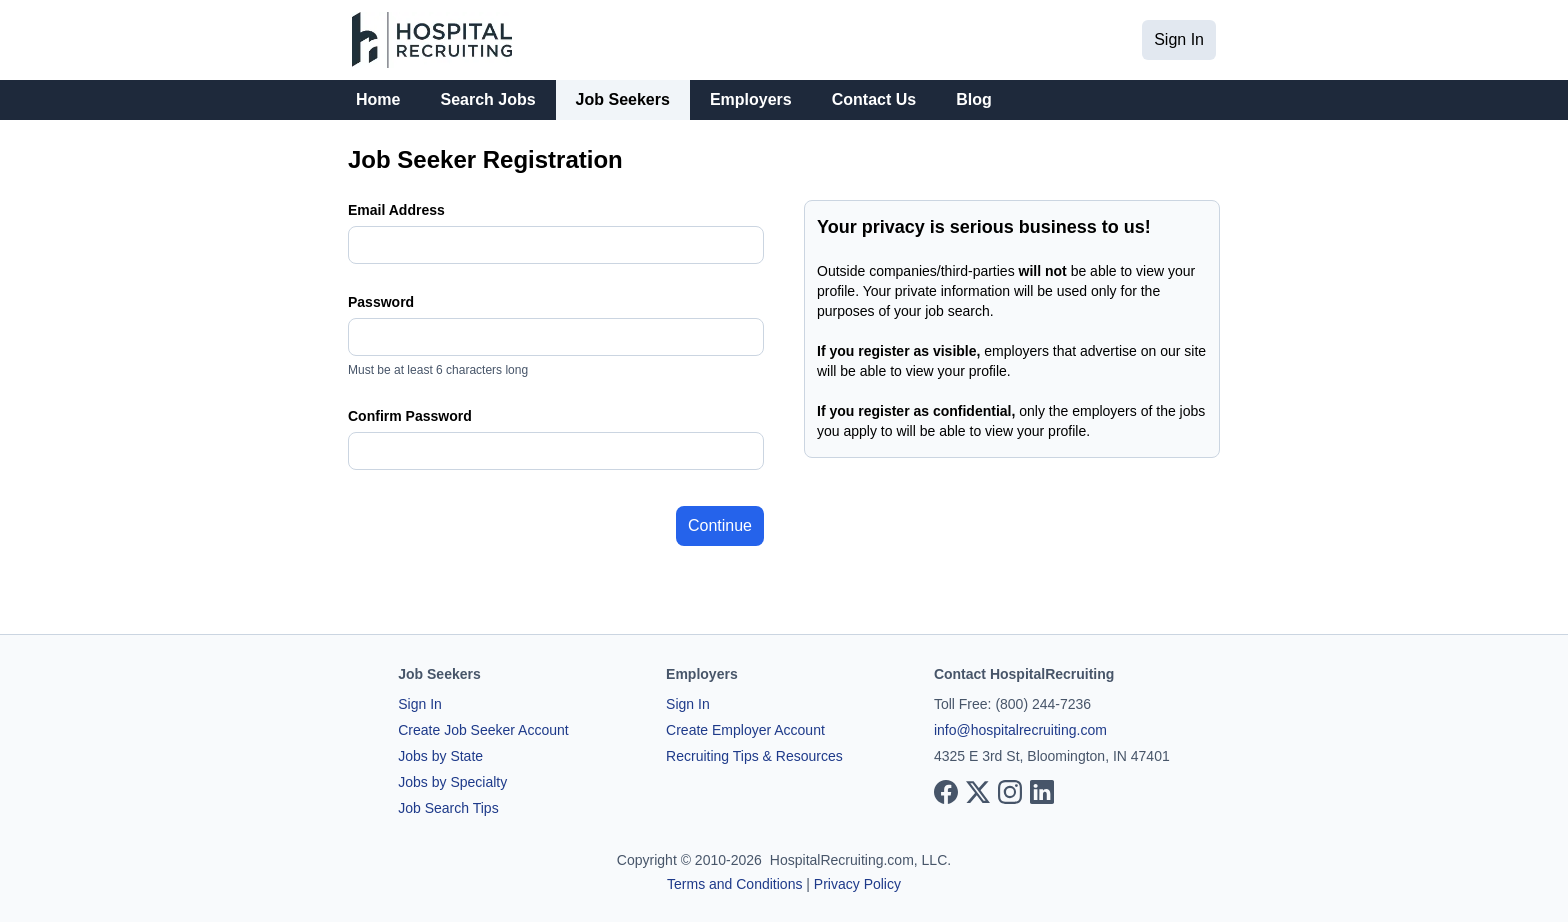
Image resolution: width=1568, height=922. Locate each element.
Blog (974, 99)
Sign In (1179, 39)
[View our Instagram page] (1010, 792)
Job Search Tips (448, 808)
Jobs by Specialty (452, 782)
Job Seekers (623, 99)
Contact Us (874, 99)
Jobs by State (440, 756)
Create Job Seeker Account (483, 730)
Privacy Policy (857, 884)
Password (381, 302)
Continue (720, 525)
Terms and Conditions (734, 884)
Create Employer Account (745, 730)
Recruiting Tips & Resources (754, 756)
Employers (751, 99)
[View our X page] (978, 792)
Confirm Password (410, 416)
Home (378, 99)
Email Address (396, 210)
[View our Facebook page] (946, 792)
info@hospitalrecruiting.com (1020, 730)
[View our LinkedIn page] (1042, 792)
